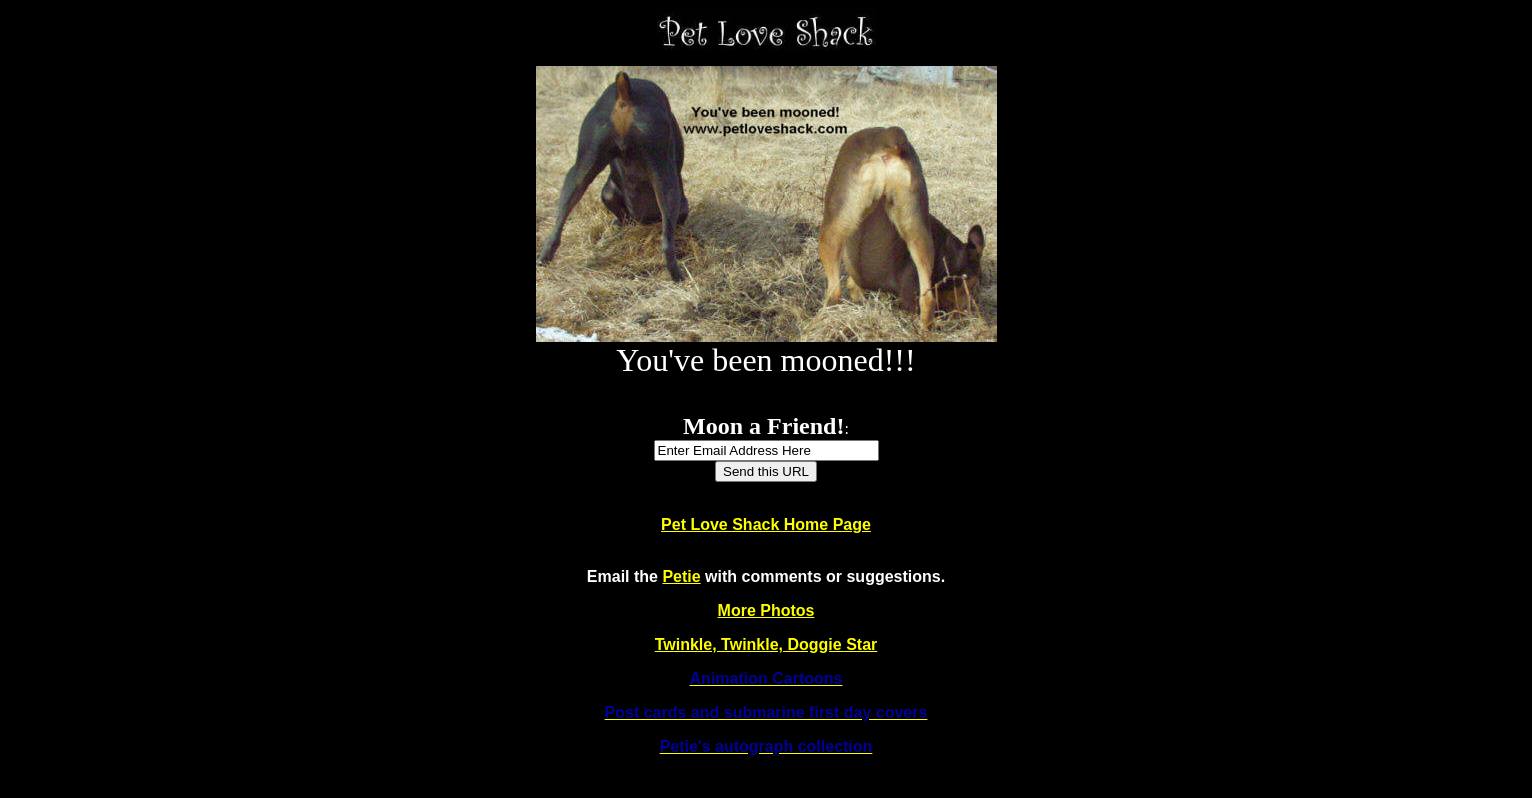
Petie (681, 576)
